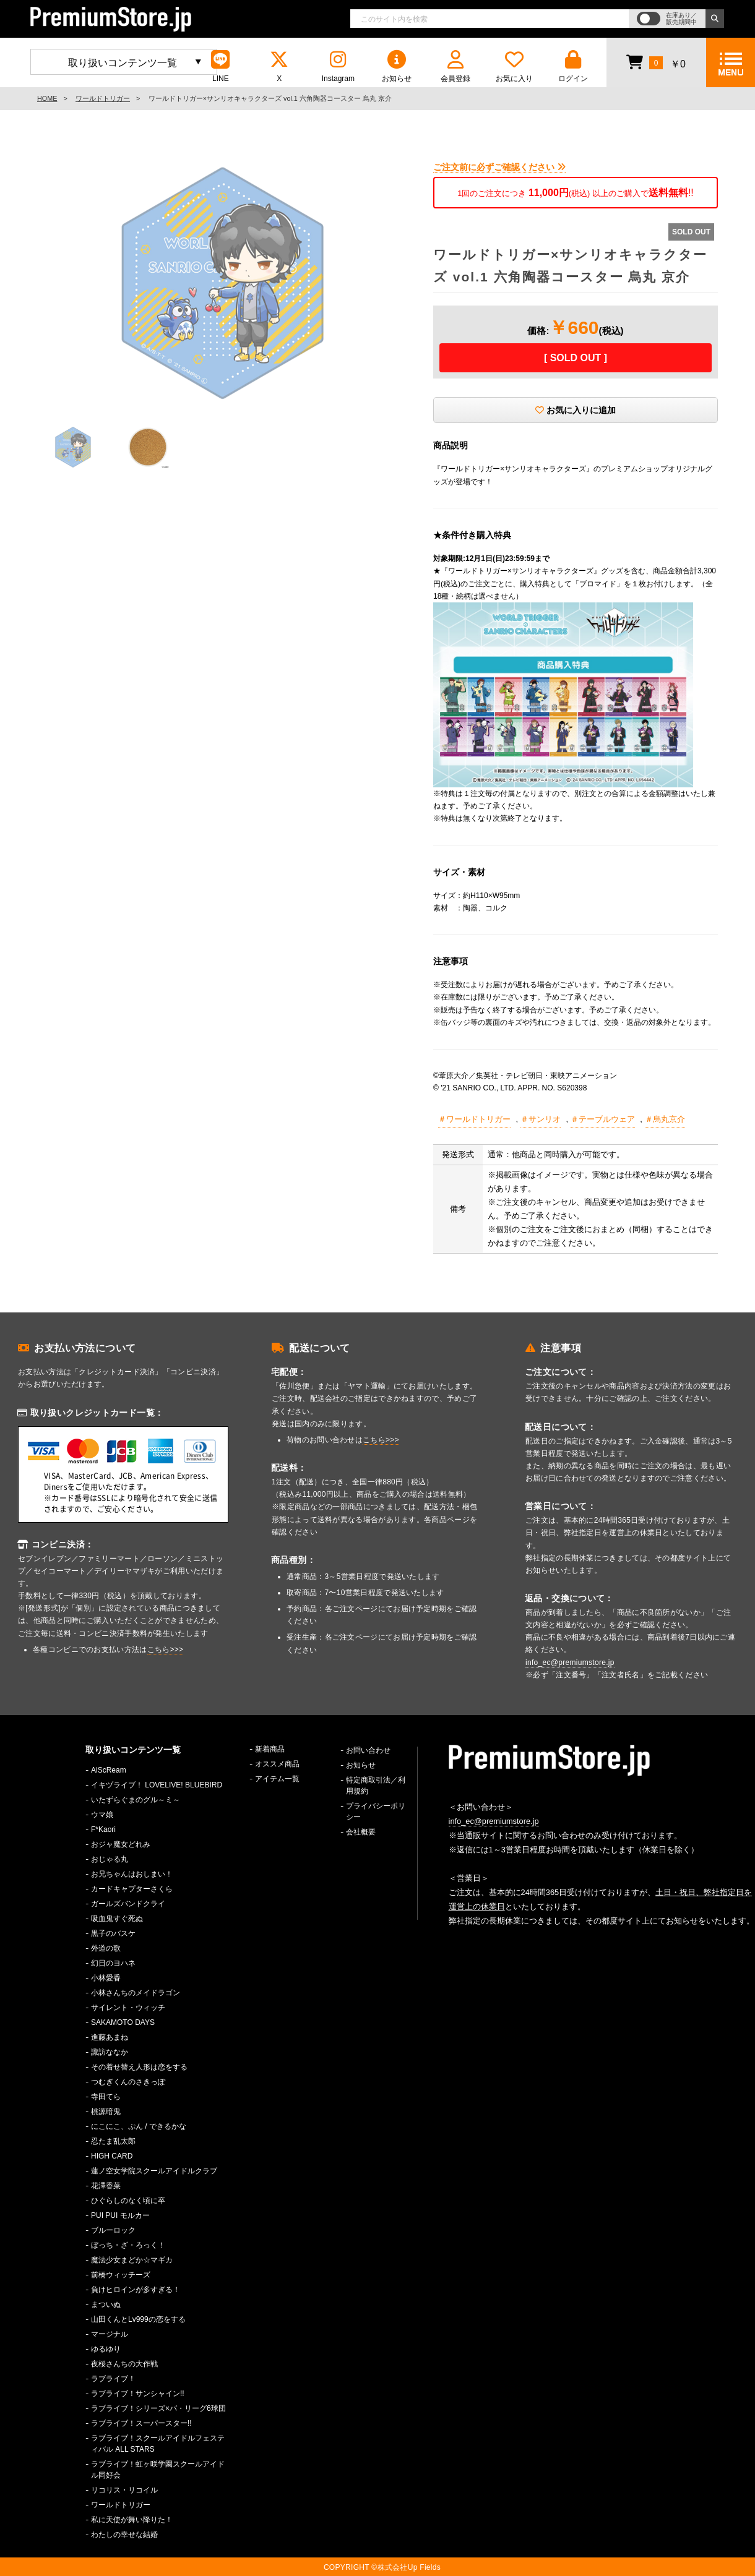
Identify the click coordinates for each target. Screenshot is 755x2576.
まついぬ (106, 2304)
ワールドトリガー (103, 98)
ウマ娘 (102, 1814)
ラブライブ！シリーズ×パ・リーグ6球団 (158, 2408)
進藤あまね (109, 2037)
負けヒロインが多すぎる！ (135, 2289)
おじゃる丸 (109, 1859)
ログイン (573, 66)
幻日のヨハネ (113, 1963)
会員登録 (455, 66)
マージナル (109, 2334)
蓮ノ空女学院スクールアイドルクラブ (154, 2171)
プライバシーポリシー (375, 1811)
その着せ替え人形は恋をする (139, 2067)
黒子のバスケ (113, 1933)
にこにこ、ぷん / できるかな (138, 2126)
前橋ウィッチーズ (120, 2274)
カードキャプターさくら (132, 1889)
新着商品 (270, 1749)
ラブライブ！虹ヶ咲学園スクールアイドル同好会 (158, 2470)
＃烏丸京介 (665, 1119)
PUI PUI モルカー (120, 2215)
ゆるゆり (106, 2349)
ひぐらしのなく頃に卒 (128, 2200)
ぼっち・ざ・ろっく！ (128, 2245)
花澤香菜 (106, 2185)
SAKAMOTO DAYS (123, 2022)
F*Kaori (103, 1829)
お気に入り (514, 66)
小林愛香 (106, 1978)
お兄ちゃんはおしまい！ (132, 1874)
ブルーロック (113, 2230)
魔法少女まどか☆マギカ (132, 2260)
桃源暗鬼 (106, 2111)
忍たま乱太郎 (113, 2141)
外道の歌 (106, 1948)
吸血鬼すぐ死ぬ (117, 1918)
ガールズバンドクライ (128, 1903)
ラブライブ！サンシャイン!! (137, 2393)
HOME (47, 98)
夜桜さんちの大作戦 (124, 2364)
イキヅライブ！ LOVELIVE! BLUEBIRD (156, 1785)
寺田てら (106, 2096)
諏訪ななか (109, 2052)
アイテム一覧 (277, 1778)
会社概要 (361, 1832)
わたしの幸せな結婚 (124, 2534)
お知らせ (396, 66)
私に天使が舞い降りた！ (132, 2519)
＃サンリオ (540, 1119)
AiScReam (108, 1770)
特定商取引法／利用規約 (375, 1785)
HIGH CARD (111, 2156)
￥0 (655, 61)
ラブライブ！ (113, 2378)
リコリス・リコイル (124, 2490)
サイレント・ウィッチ (128, 2007)
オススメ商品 (277, 1764)
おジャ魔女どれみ (120, 1844)
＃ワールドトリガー (474, 1119)
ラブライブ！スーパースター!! (141, 2423)
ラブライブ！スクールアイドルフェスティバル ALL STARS (158, 2444)
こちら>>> (165, 1649)
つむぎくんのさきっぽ (128, 2081)
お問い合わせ (368, 1750)
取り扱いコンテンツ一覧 (122, 63)
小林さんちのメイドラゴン (135, 1992)
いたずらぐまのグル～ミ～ (135, 1799)
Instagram (337, 66)
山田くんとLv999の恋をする (138, 2319)
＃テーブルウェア (603, 1119)
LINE (220, 66)
